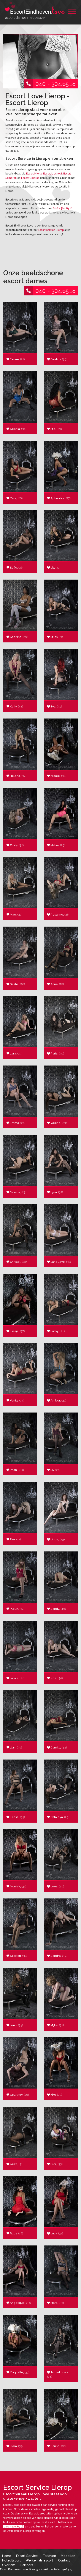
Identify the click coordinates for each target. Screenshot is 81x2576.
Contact (64, 2560)
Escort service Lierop (51, 229)
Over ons (9, 2565)
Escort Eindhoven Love (14, 2569)
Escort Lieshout (52, 173)
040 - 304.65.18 (50, 83)
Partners (27, 2565)
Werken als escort (39, 2560)
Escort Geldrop (30, 177)
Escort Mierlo (34, 173)
